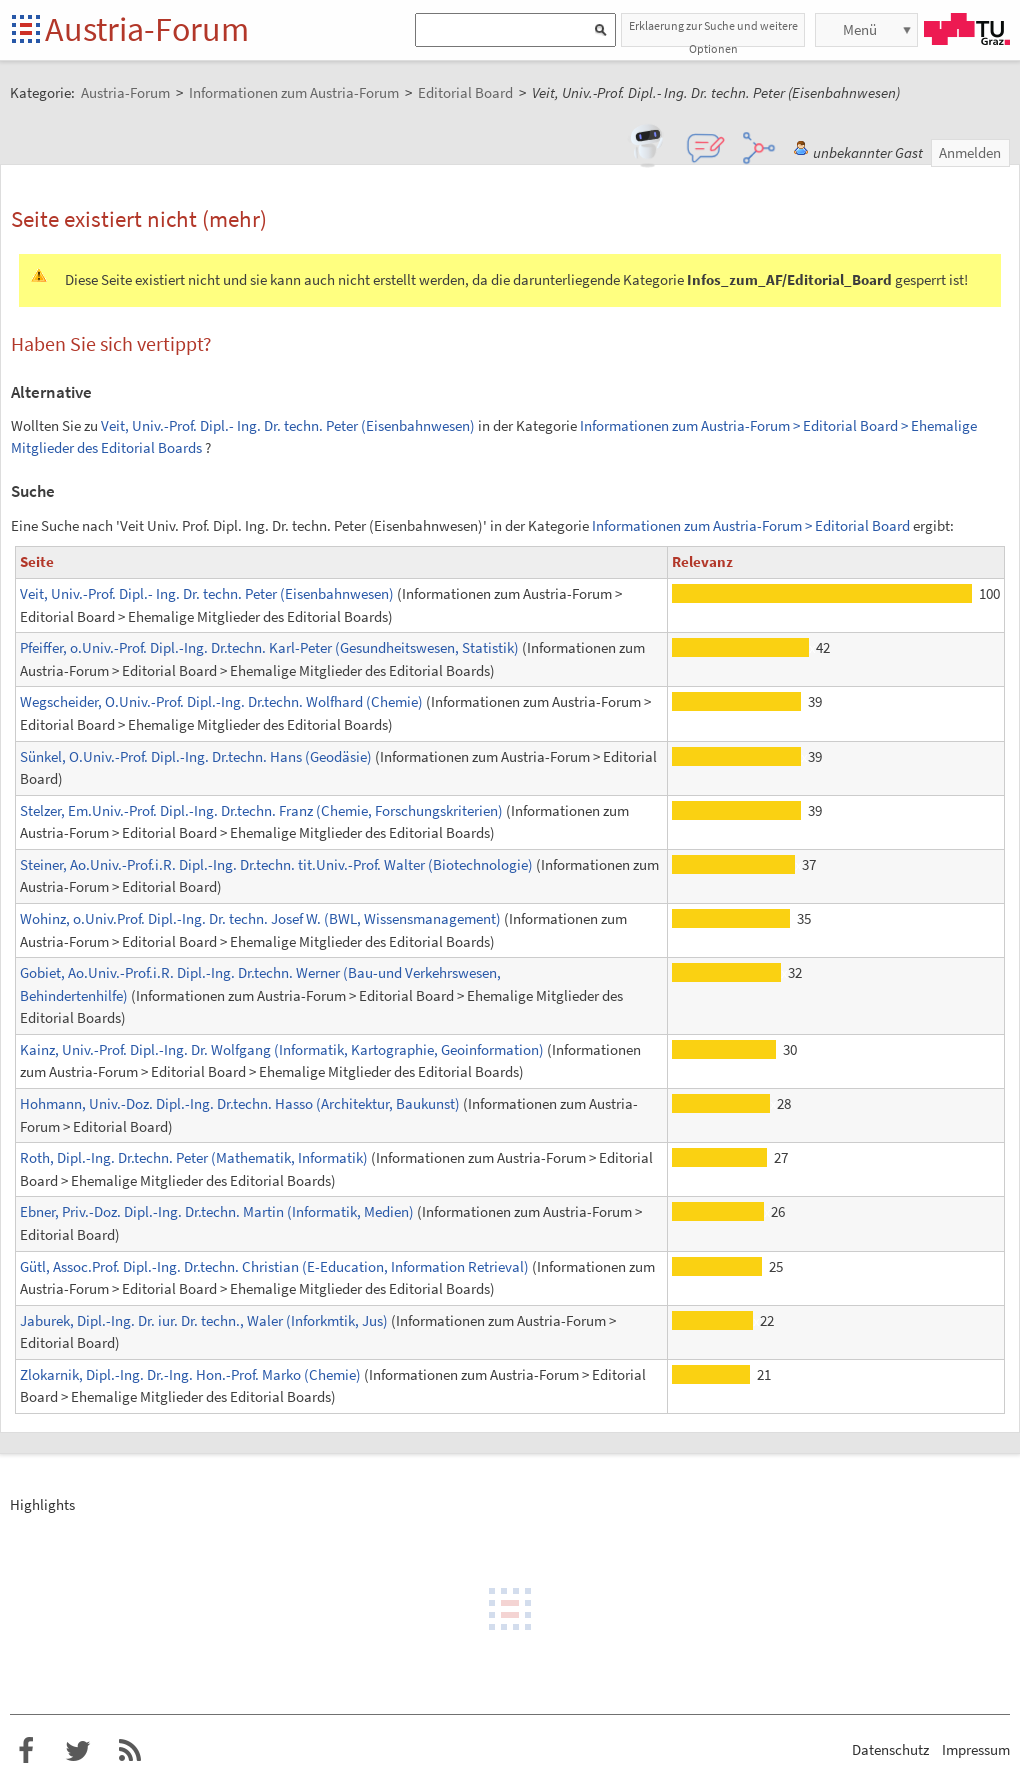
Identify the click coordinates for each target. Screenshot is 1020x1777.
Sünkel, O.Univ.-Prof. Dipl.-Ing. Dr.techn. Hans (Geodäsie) (196, 756)
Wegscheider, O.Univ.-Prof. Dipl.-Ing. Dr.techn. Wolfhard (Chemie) (221, 701)
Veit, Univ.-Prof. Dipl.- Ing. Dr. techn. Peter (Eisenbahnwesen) (288, 425)
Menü (860, 29)
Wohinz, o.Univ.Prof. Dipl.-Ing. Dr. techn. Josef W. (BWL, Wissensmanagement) (260, 918)
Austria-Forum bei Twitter (78, 1751)
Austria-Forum (147, 29)
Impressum (976, 1749)
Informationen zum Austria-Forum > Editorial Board (751, 525)
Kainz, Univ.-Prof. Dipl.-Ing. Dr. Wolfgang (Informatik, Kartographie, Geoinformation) (282, 1049)
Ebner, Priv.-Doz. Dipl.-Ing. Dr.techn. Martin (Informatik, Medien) (217, 1211)
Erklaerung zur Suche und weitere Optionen (713, 32)
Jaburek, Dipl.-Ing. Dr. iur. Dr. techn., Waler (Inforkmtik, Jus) (204, 1320)
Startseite (27, 30)
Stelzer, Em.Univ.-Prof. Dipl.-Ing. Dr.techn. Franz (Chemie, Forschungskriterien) (261, 810)
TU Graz (967, 29)
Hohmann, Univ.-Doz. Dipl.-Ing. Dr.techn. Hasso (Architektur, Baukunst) (240, 1103)
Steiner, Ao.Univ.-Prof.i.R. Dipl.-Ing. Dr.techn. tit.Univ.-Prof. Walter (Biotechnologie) (276, 864)
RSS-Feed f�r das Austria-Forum (130, 1751)
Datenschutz (890, 1749)
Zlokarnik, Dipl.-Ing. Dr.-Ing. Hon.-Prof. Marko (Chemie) (190, 1374)
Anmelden (970, 152)
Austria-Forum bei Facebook (26, 1751)
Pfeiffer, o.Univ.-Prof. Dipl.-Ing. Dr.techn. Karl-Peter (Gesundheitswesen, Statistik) (269, 647)
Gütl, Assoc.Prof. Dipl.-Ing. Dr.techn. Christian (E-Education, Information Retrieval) (274, 1266)
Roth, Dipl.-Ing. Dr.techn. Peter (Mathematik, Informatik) (194, 1157)
